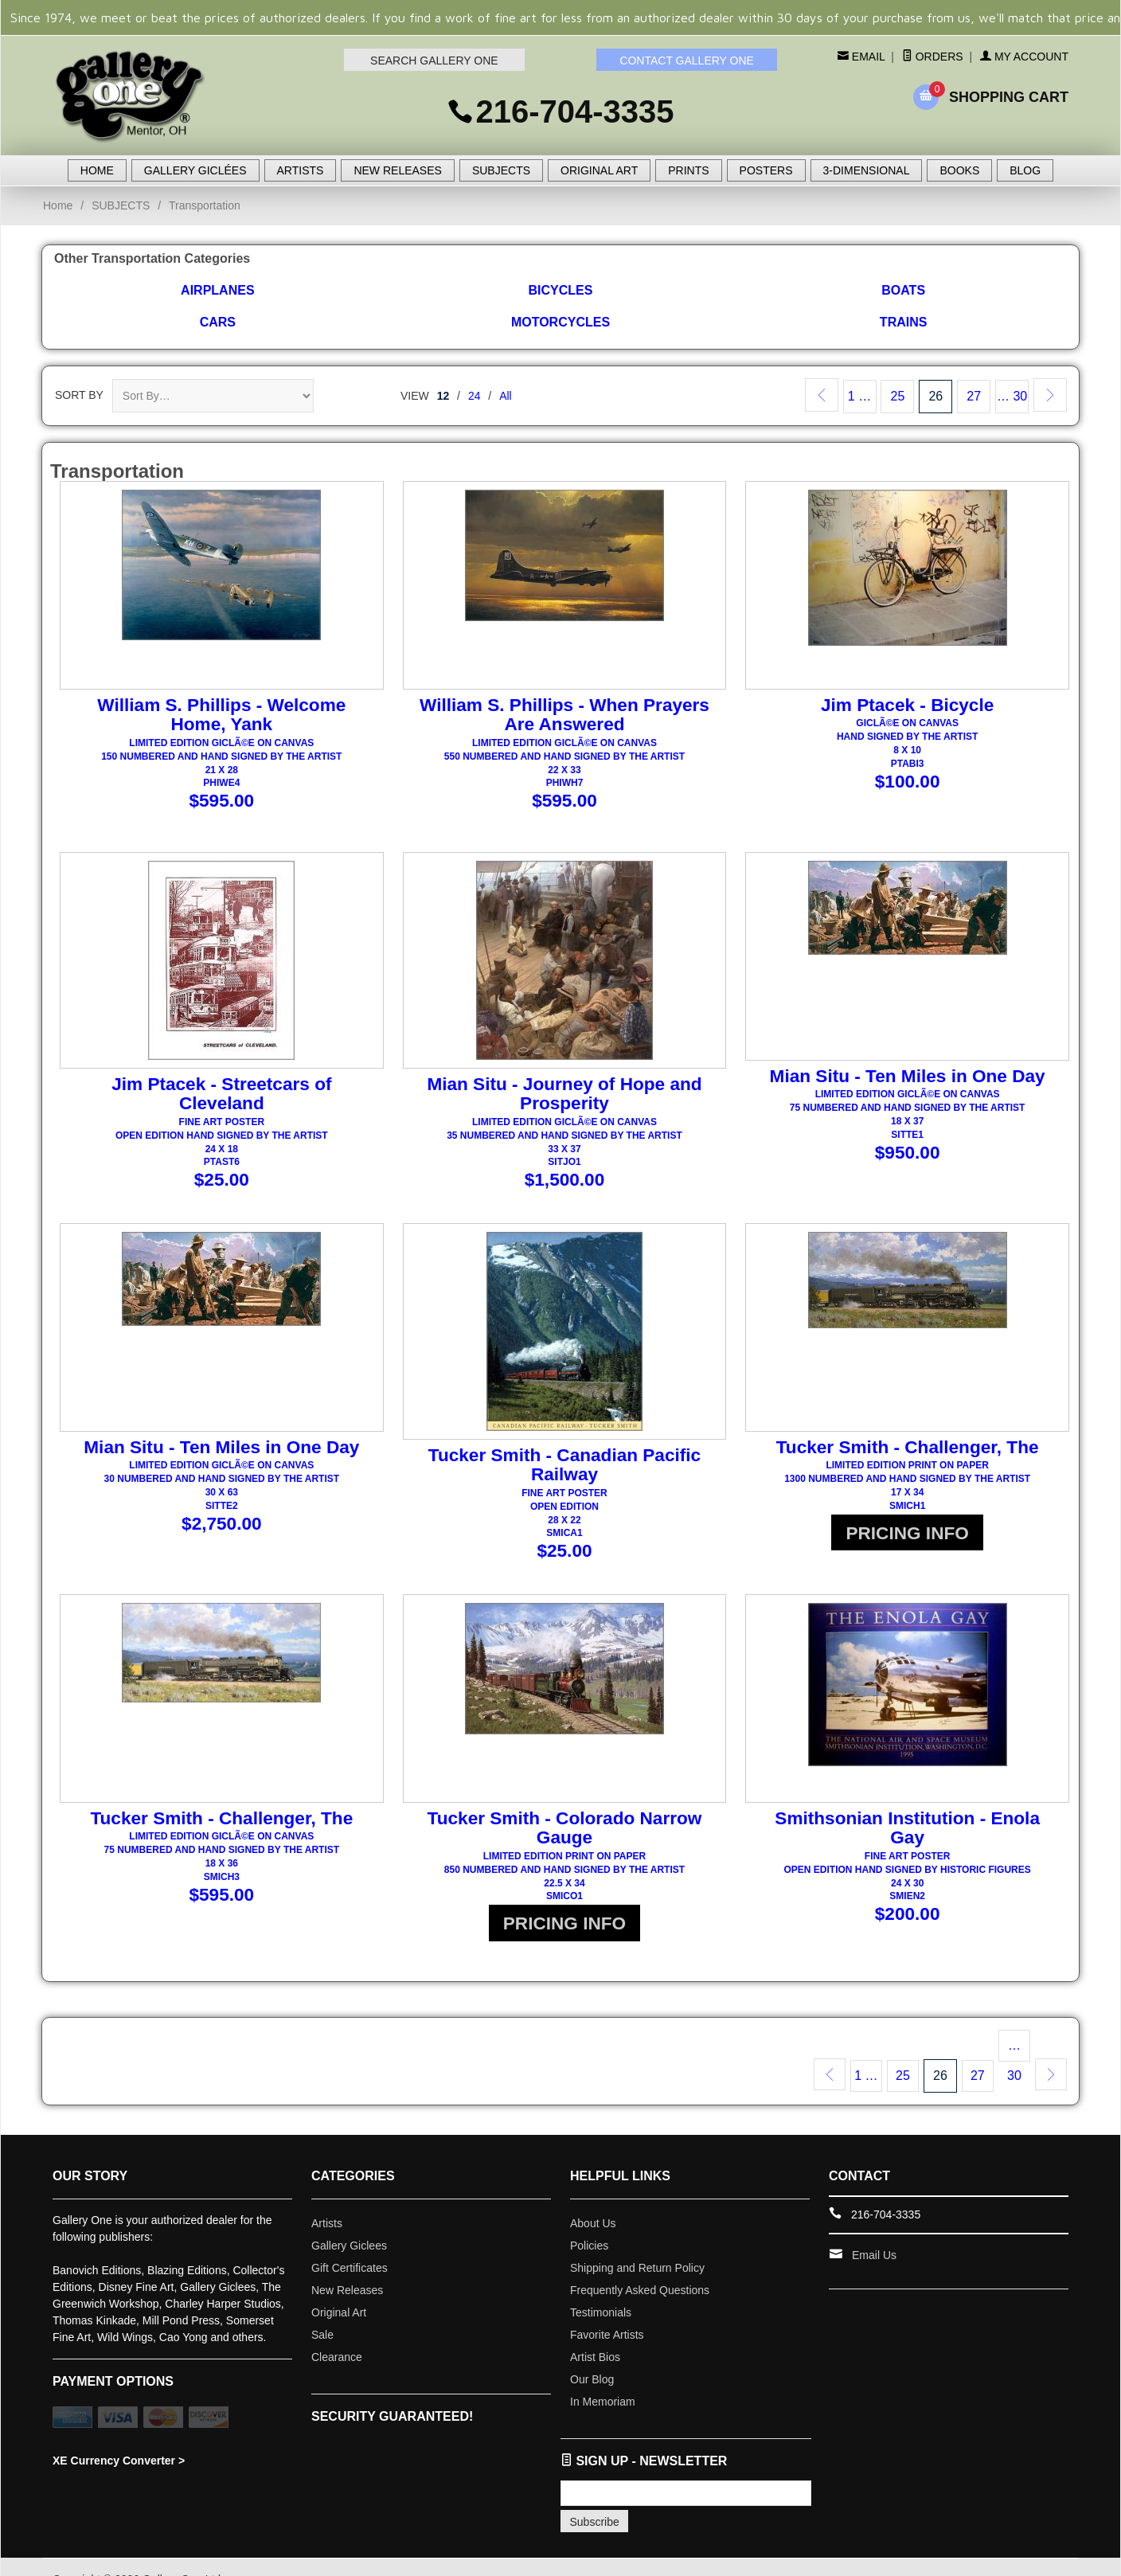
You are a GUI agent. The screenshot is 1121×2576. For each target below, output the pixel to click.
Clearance (336, 2332)
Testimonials (600, 2287)
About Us (593, 2198)
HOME (97, 170)
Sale (322, 2310)
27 (974, 396)
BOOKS (959, 170)
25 (898, 396)
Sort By (79, 395)
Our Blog (592, 2354)
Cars (218, 322)
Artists (326, 2198)
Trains (904, 322)
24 (474, 395)
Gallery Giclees (349, 2220)
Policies (589, 2220)
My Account (1024, 56)
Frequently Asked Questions (639, 2265)
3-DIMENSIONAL (866, 170)
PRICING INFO (907, 1531)
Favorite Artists (607, 2310)
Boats (903, 290)
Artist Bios (595, 2332)
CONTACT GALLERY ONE (686, 60)
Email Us (874, 2230)
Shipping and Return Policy (637, 2243)
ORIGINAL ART (599, 170)
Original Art (338, 2287)
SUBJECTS (501, 170)
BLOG (1025, 170)
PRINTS (688, 170)
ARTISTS (300, 170)
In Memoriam (602, 2377)
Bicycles (561, 290)
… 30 (1012, 396)
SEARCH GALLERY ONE (434, 60)
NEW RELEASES (397, 170)
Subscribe (594, 2497)
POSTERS (766, 170)
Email (867, 56)
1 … (859, 396)
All (505, 395)
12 (443, 395)
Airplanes (217, 290)
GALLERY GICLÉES (195, 170)
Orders (932, 56)
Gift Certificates (349, 2243)
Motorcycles (560, 322)
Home (57, 205)
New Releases (347, 2265)
